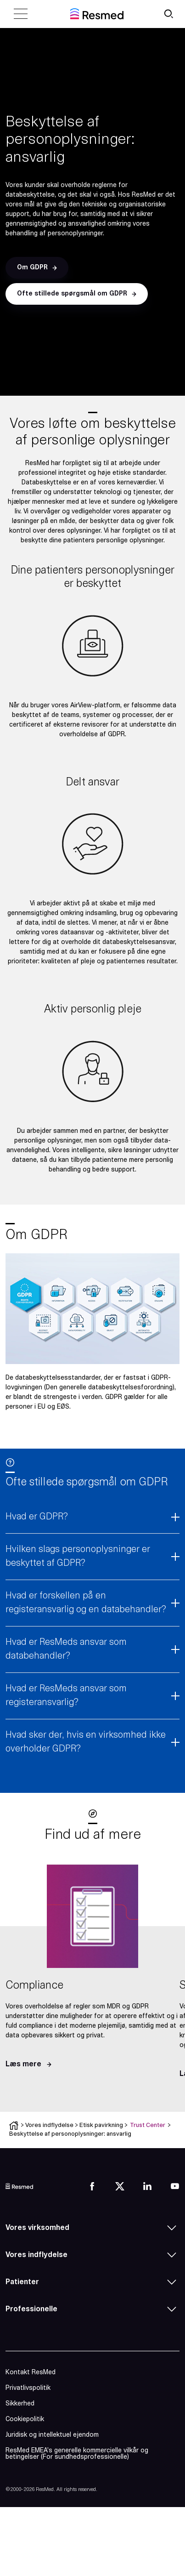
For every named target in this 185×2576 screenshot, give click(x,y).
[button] (37, 268)
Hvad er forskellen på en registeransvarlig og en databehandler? (86, 1603)
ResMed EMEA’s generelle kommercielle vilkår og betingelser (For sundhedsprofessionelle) (77, 2454)
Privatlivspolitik (28, 2388)
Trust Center (147, 2125)
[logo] (19, 2186)
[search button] (168, 14)
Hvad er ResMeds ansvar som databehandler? (66, 1649)
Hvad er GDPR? (37, 1517)
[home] (96, 14)
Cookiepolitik (25, 2419)
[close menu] (20, 13)
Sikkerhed (20, 2404)
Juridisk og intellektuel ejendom (52, 2435)
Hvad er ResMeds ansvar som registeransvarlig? (66, 1696)
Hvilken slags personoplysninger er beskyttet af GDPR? (78, 1557)
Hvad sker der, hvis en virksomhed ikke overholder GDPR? (86, 1742)
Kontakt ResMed (31, 2373)
